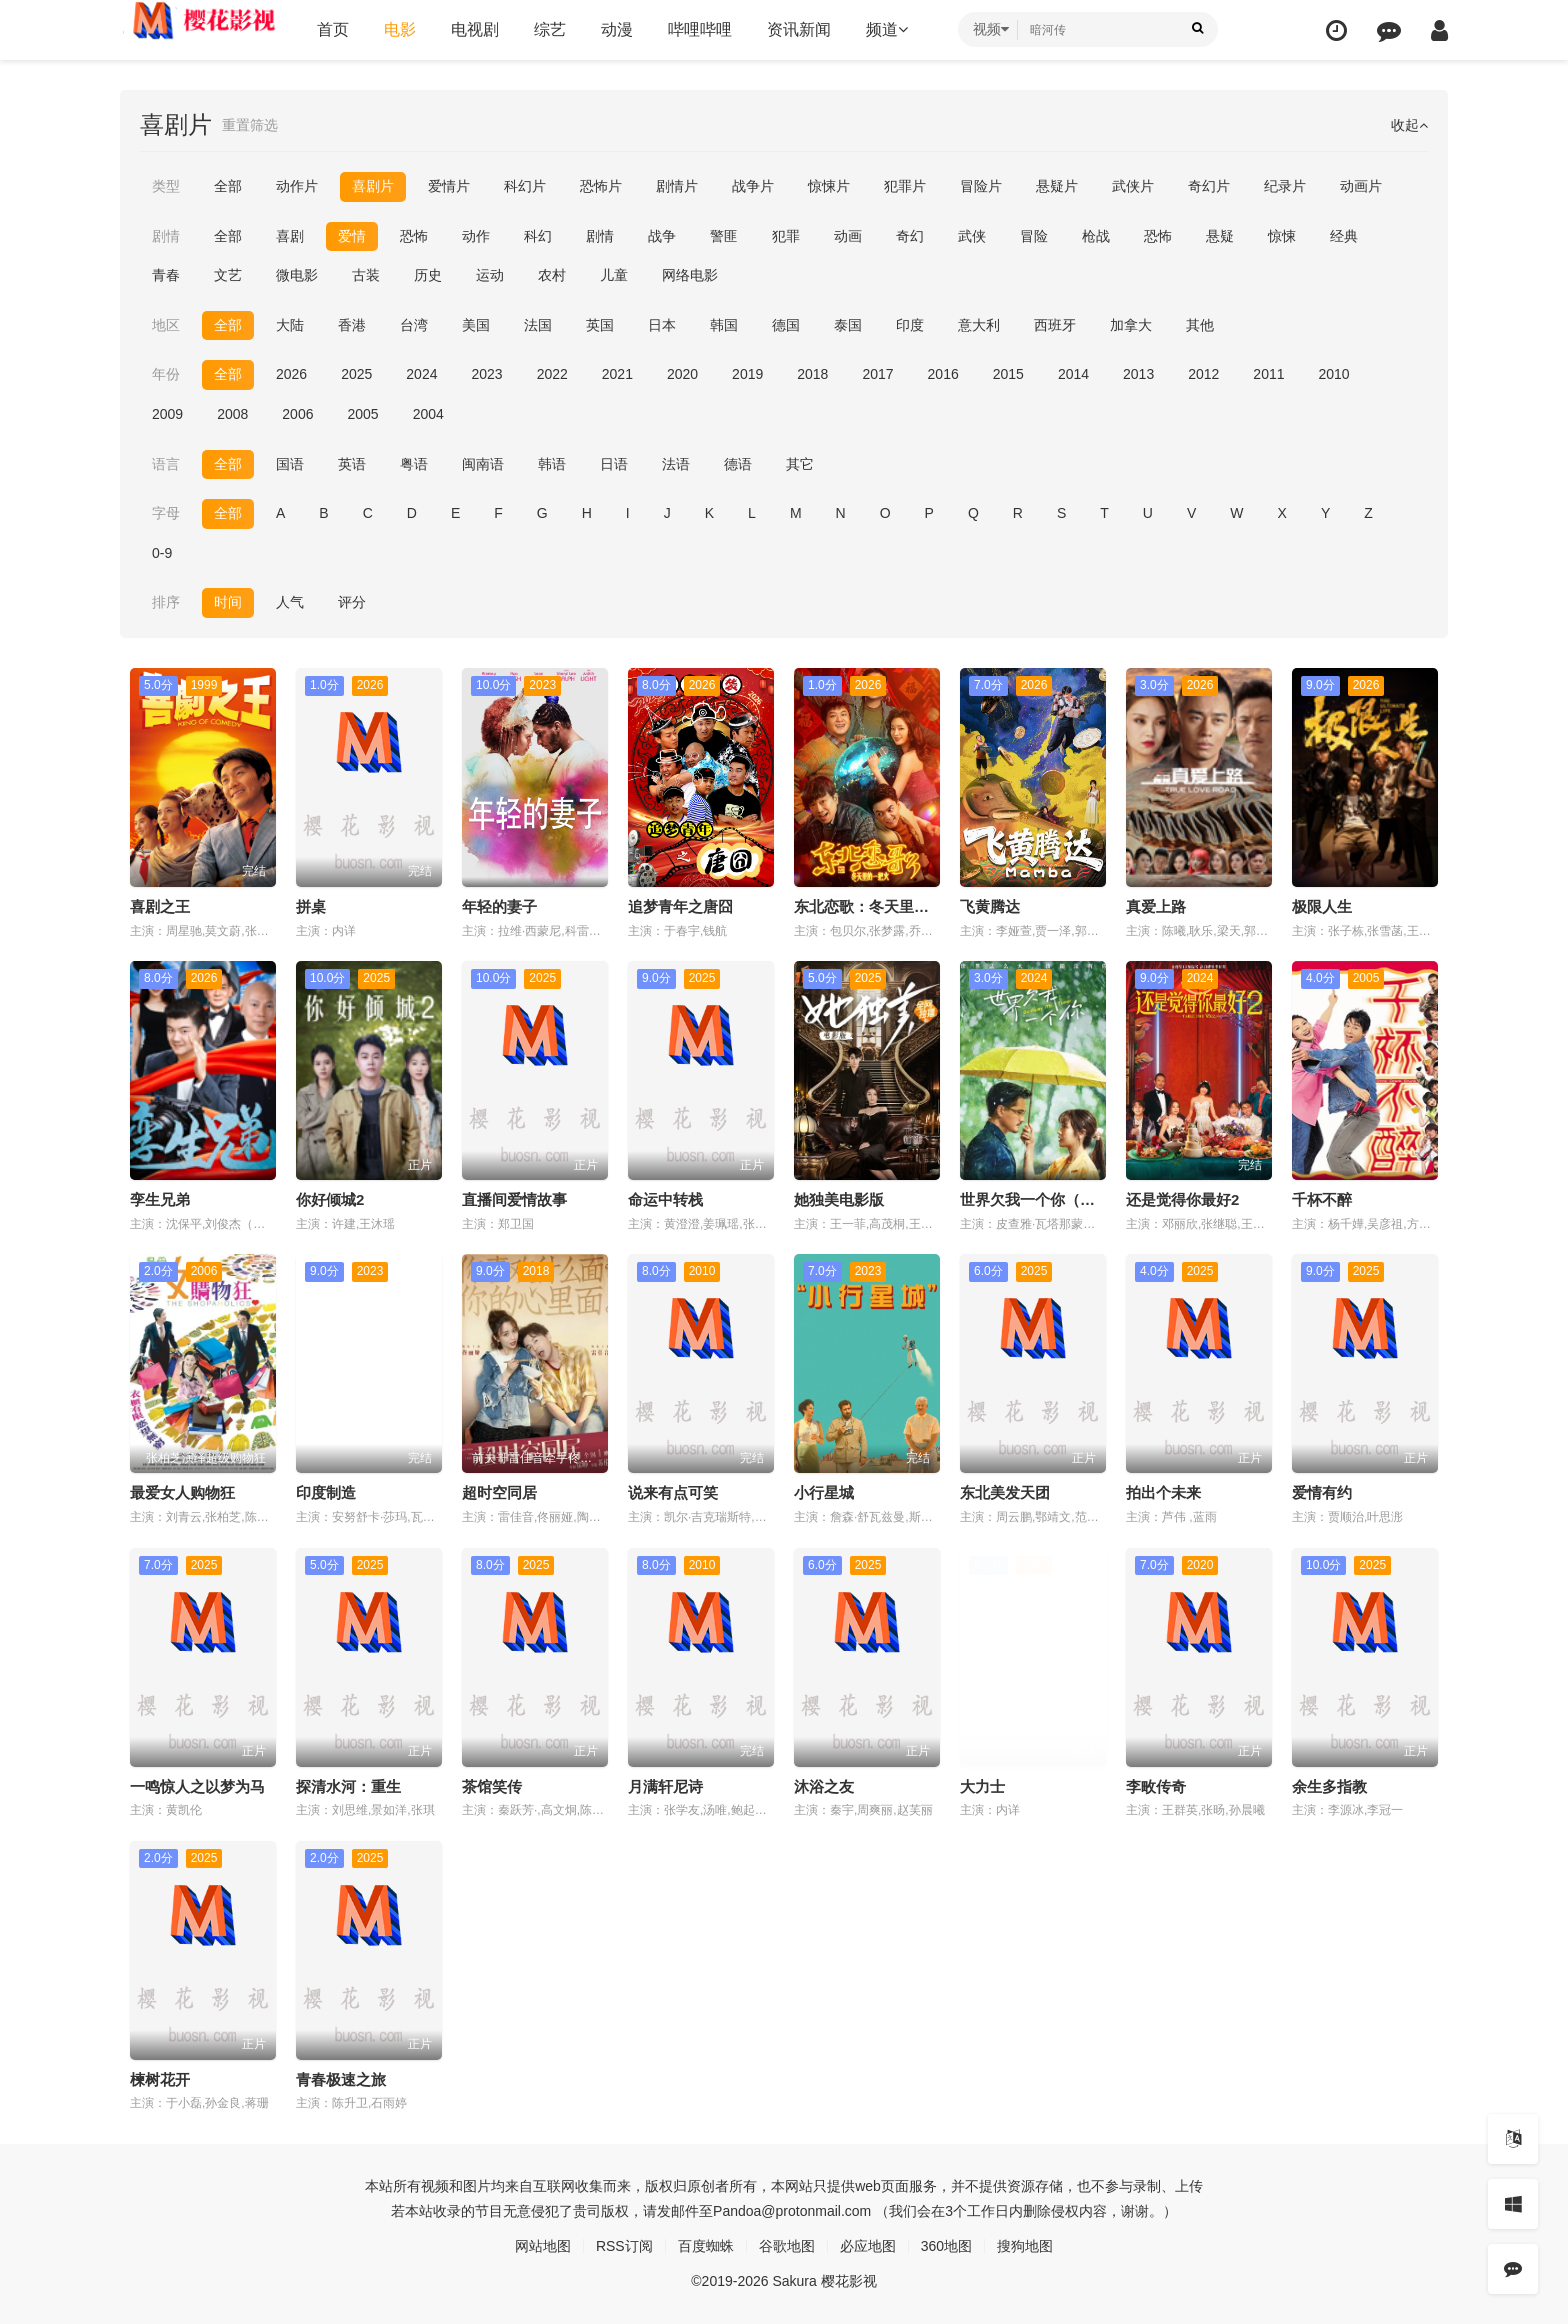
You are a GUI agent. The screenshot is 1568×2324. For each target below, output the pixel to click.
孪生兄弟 (160, 1199)
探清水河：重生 (348, 1786)
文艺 (228, 275)
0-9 (162, 553)
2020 (682, 374)
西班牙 (1055, 325)
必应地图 (868, 2246)
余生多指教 (1329, 1786)
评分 (352, 602)
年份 (166, 374)
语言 (166, 464)
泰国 (848, 325)
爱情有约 (1322, 1492)
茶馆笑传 (492, 1786)
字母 (166, 513)
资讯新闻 (799, 29)
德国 (786, 325)
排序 (166, 602)
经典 (1344, 236)
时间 (228, 602)
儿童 (614, 275)
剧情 (166, 236)
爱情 (352, 236)
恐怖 (414, 236)
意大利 (979, 325)
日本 (662, 325)
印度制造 (326, 1492)
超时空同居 (499, 1492)
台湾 (414, 325)
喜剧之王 (160, 906)
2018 (812, 374)
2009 (167, 414)
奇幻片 (1209, 186)
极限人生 (1322, 906)
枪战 (1096, 236)
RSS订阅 (624, 2246)
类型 (166, 186)
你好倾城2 (330, 1199)
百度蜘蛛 (706, 2246)
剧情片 (677, 186)
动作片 (297, 186)
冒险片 (981, 186)
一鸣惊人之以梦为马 (197, 1786)
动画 (848, 236)
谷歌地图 (787, 2246)
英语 (352, 464)
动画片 (1361, 186)
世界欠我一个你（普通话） (1050, 1199)
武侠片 (1133, 186)
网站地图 (543, 2246)
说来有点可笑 (673, 1492)
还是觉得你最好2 (1182, 1199)
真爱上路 (1156, 906)
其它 (800, 464)
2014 (1073, 374)
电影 (400, 29)
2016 (943, 374)
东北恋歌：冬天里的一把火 (884, 906)
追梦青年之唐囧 (680, 906)
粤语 (414, 464)
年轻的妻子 (499, 906)
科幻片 (525, 186)
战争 (662, 236)
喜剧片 (373, 186)
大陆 (290, 325)
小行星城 (824, 1492)
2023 (486, 374)
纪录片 (1285, 186)
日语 (614, 464)
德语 (738, 464)
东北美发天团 (1005, 1492)
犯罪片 (905, 186)
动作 (476, 236)
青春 (166, 275)
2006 (297, 414)
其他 (1200, 325)
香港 (352, 325)
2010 (1334, 374)
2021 (617, 374)
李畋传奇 (1156, 1786)
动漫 (617, 29)
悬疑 (1220, 236)
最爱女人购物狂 (182, 1492)
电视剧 (475, 29)
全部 (228, 186)
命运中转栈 (665, 1199)
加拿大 (1131, 325)
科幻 (538, 236)
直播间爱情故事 (514, 1199)
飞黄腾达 (990, 906)
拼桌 (311, 906)
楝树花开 (160, 2079)
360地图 (946, 2246)
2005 (362, 414)
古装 (366, 275)
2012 (1203, 374)
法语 (676, 464)
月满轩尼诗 (665, 1786)
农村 (552, 275)
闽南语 (483, 464)
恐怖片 (601, 186)
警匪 (724, 236)
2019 (747, 374)
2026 (291, 374)
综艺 (550, 29)
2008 (232, 414)
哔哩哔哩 (700, 29)
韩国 (724, 325)
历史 (428, 275)
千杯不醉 (1322, 1199)
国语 (290, 464)
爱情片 (449, 186)
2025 (356, 374)
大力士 (982, 1786)
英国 (600, 325)
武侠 (972, 236)
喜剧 (290, 236)
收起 (1409, 125)
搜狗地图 (1025, 2246)
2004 (428, 414)
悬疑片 (1057, 186)
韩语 (552, 464)
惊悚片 (829, 186)
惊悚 (1282, 236)
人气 (290, 602)
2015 (1008, 374)
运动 (490, 275)
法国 (538, 325)
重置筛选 (250, 125)
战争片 (753, 186)
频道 (887, 29)
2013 (1138, 374)
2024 (421, 374)
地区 (166, 325)
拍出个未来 (1163, 1492)
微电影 (297, 275)
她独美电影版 (839, 1199)
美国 (476, 325)
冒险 (1034, 236)
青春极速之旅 (341, 2079)
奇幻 (910, 236)
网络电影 (690, 275)
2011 (1268, 374)
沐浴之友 (824, 1786)
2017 (877, 374)
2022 (552, 374)
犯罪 (786, 236)
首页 (333, 29)
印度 (910, 325)
